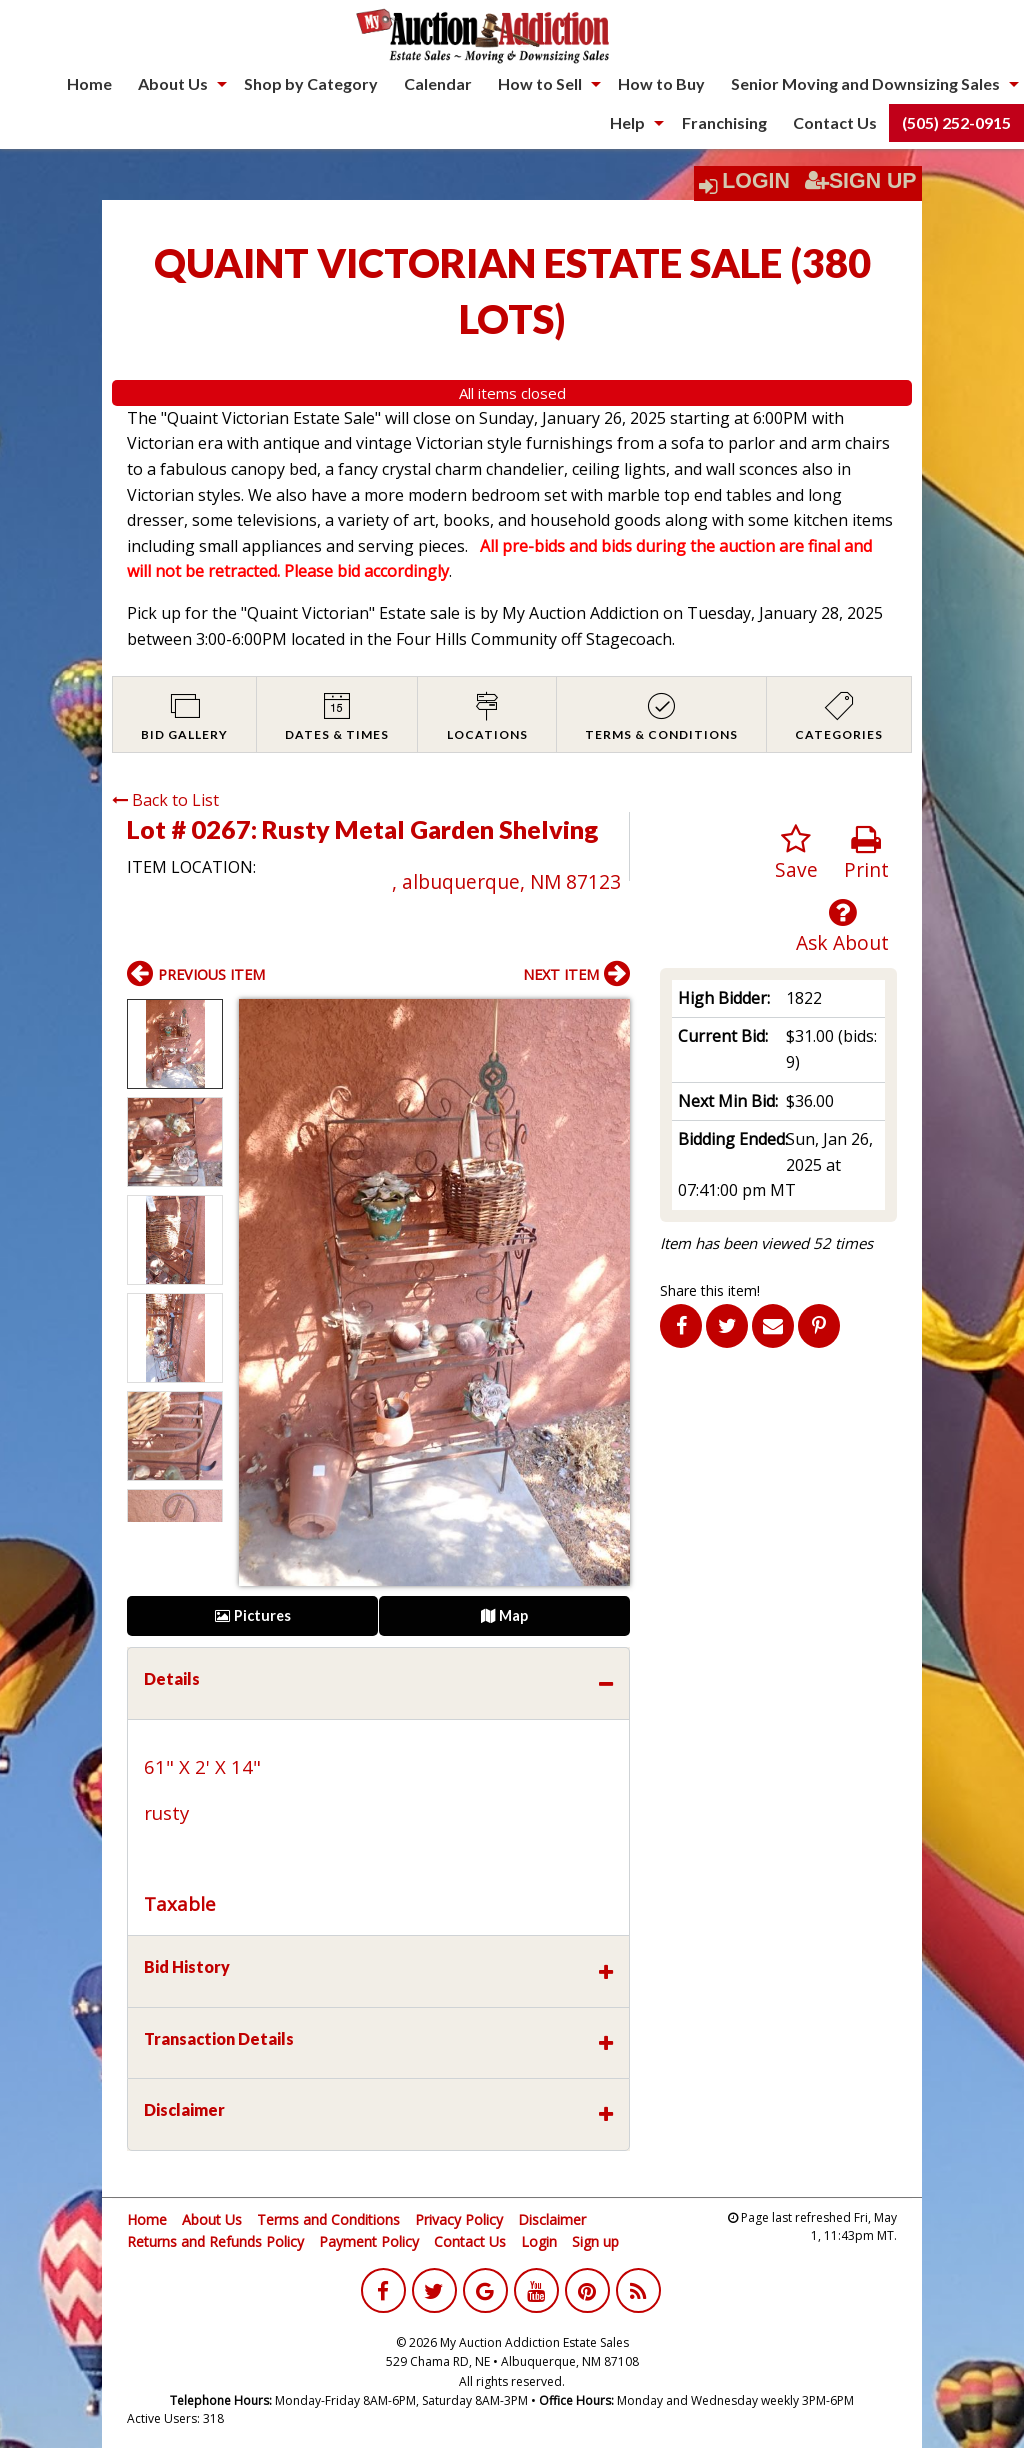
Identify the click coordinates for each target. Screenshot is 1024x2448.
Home (89, 83)
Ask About (842, 926)
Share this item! (710, 1290)
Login (756, 181)
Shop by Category (311, 83)
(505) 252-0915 (956, 122)
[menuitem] (89, 84)
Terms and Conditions (328, 2219)
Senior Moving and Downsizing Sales (865, 83)
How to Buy (661, 83)
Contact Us (835, 122)
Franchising (724, 122)
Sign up (595, 2241)
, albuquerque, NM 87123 (506, 881)
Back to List (165, 800)
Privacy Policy (459, 2219)
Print (866, 853)
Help (627, 122)
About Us (173, 83)
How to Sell (540, 83)
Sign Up (861, 181)
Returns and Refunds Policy (215, 2241)
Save (796, 853)
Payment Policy (369, 2241)
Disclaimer (552, 2219)
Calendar (438, 83)
